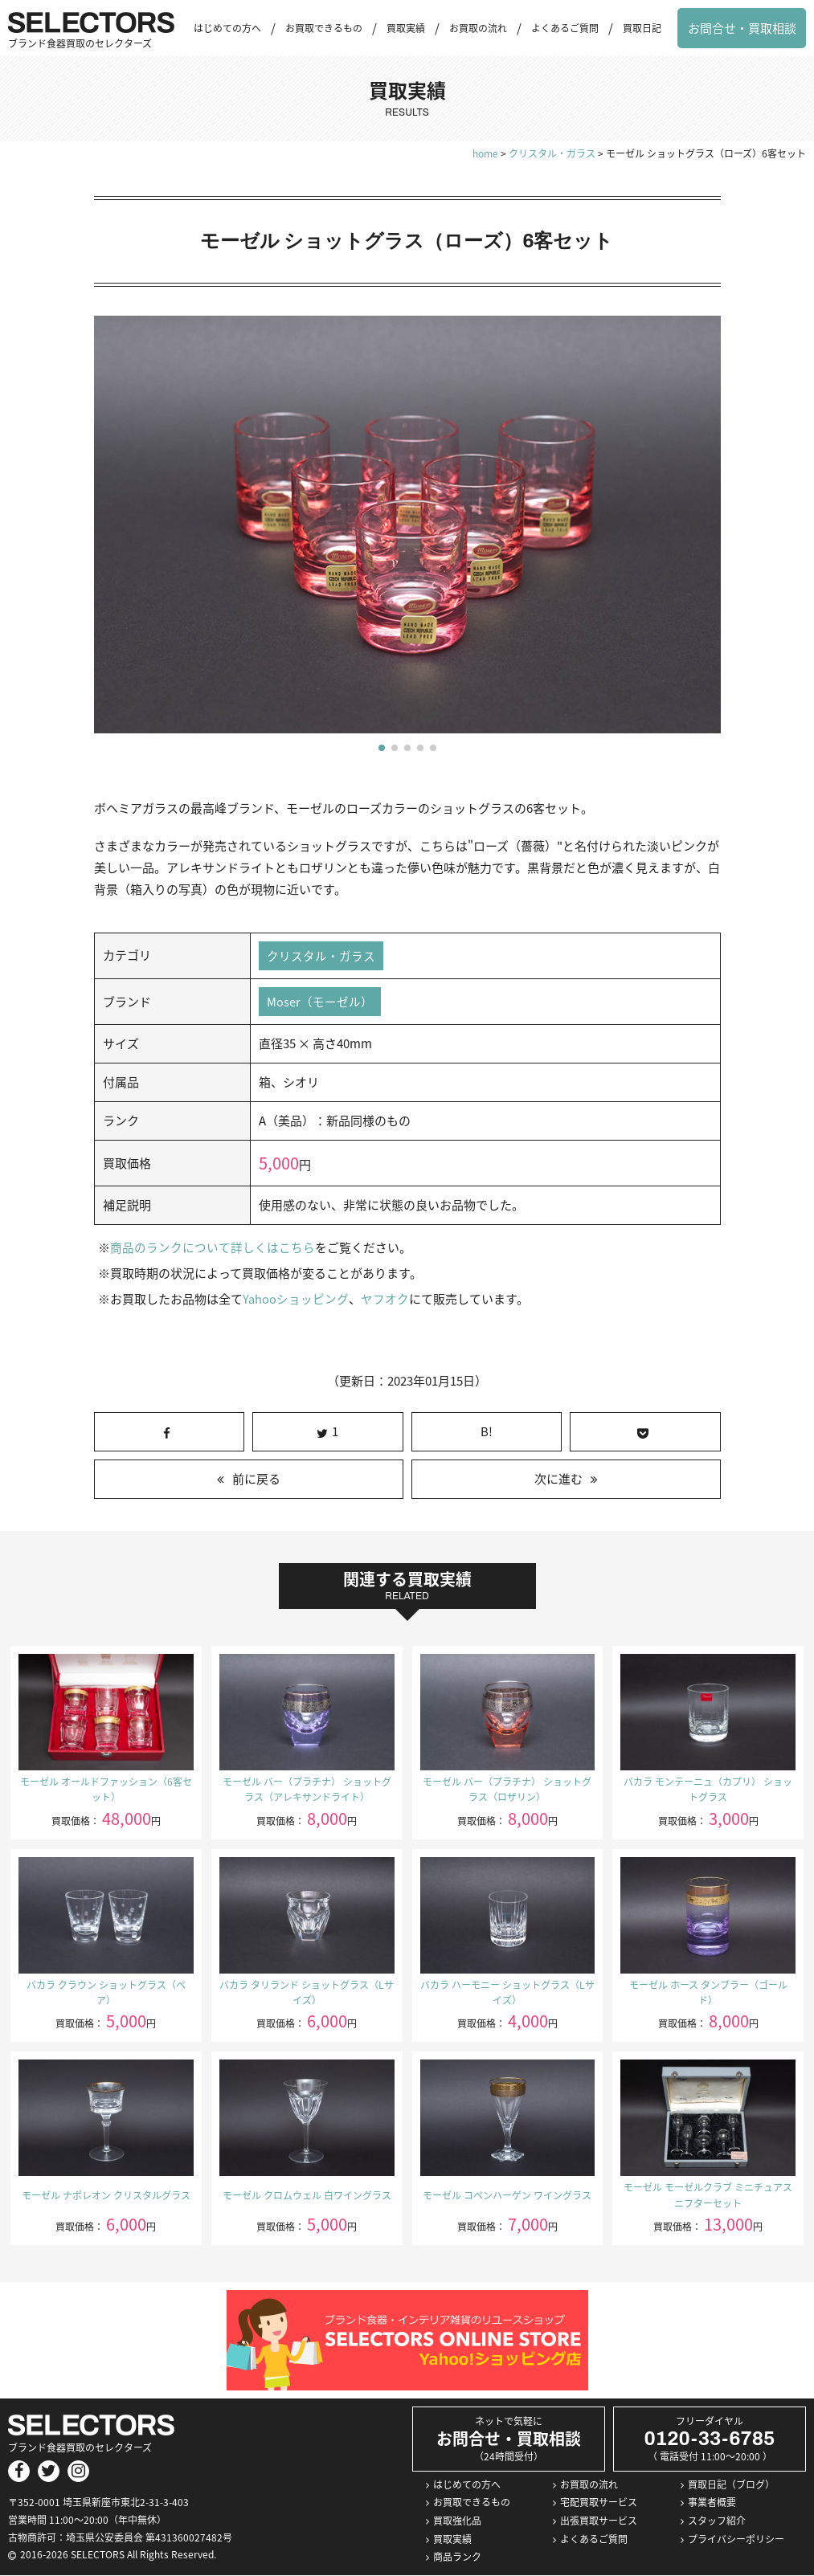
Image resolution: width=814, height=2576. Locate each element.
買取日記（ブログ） (731, 2485)
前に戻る (256, 1480)
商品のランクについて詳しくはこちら (212, 1249)
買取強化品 (457, 2522)
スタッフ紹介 (717, 2522)
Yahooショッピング (295, 1300)
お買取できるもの (323, 28)
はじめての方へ (227, 28)
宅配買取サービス (598, 2503)
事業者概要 (712, 2503)
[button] (381, 748)
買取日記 (642, 28)
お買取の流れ (478, 28)
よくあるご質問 (565, 28)
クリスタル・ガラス (321, 956)
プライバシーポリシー (736, 2540)
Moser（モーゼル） (320, 1002)
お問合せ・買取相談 (742, 28)
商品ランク (457, 2558)
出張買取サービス (598, 2522)
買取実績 (406, 28)
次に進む (558, 1480)
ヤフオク (384, 1300)
